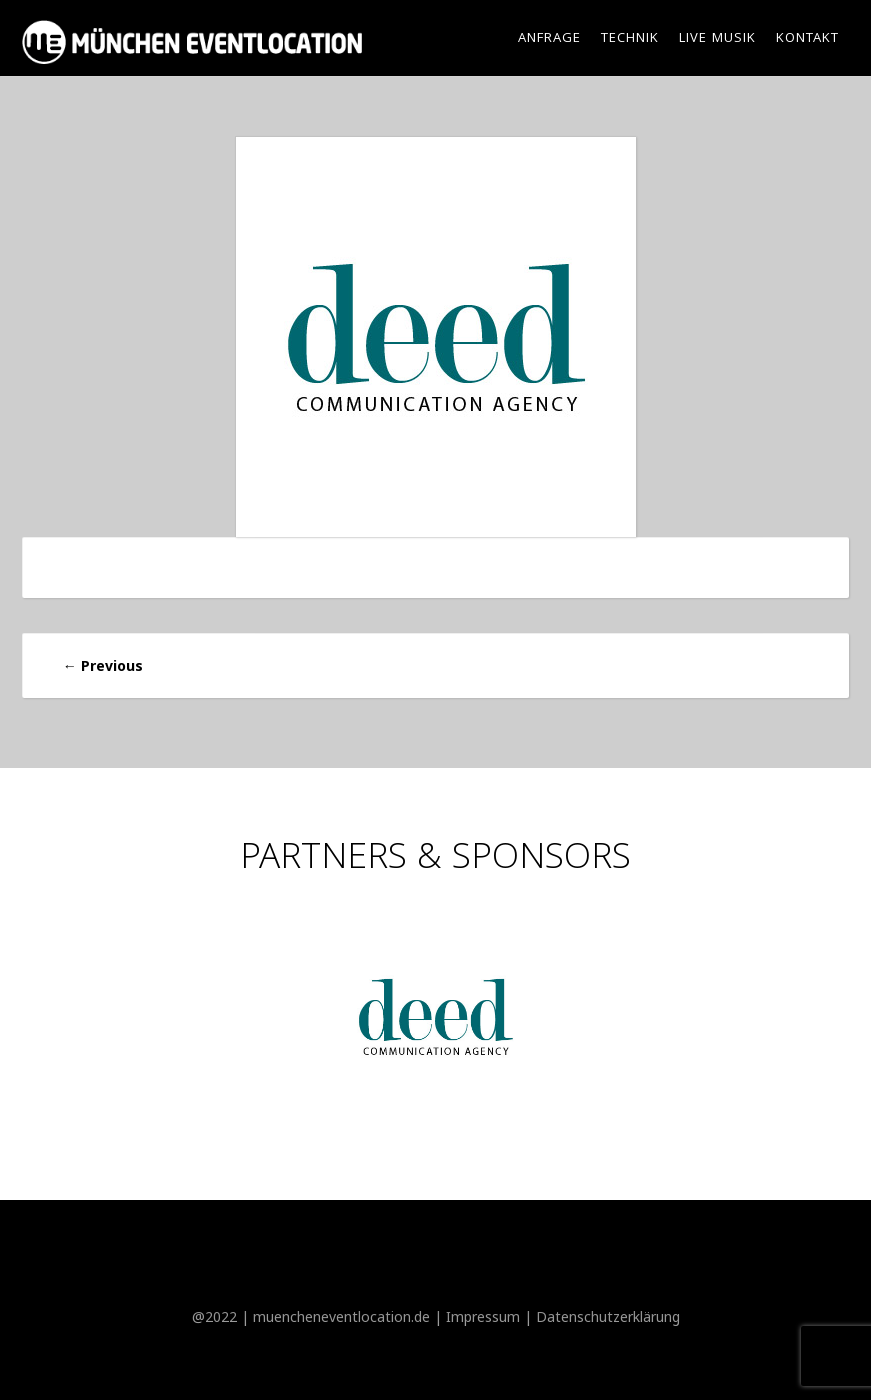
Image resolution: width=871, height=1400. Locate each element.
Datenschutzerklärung (608, 1316)
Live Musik (717, 39)
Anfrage (549, 39)
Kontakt (807, 39)
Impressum (483, 1316)
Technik (630, 39)
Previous (103, 665)
